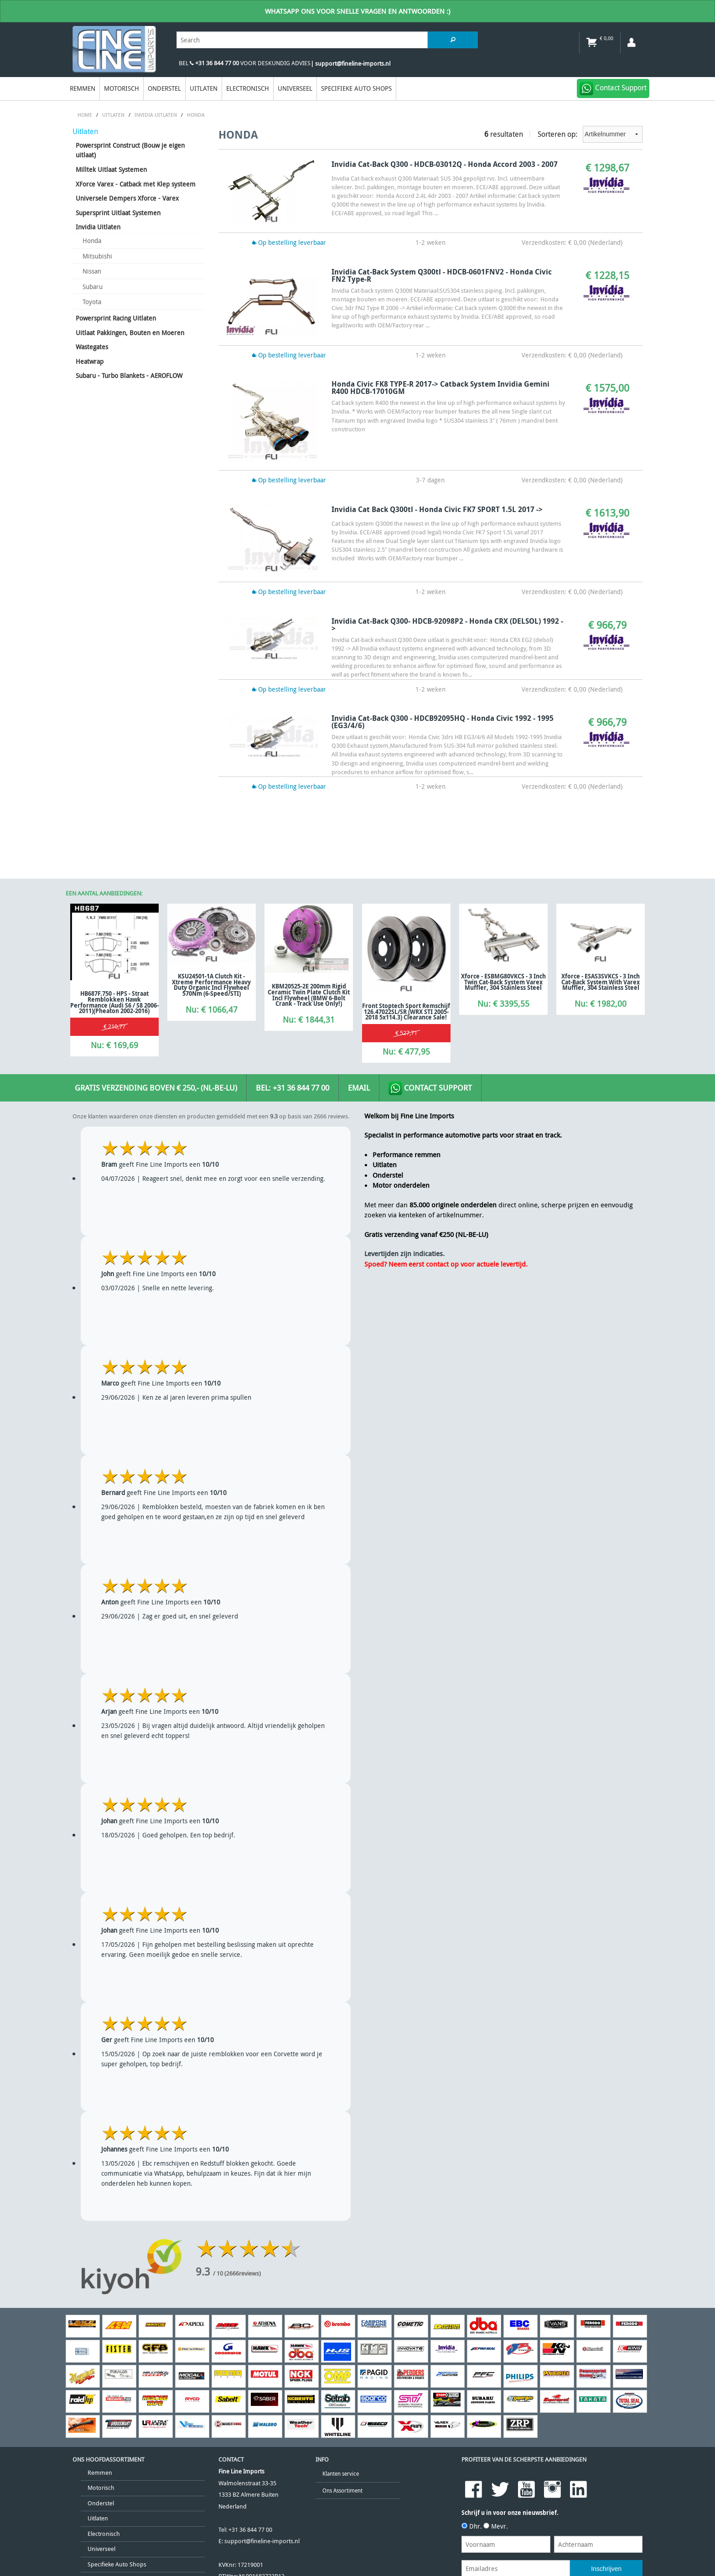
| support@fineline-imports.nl (350, 63)
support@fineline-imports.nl (262, 2541)
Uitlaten (204, 88)
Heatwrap (90, 361)
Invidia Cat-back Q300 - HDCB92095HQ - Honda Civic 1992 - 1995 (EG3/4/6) (443, 721)
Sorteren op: (590, 134)
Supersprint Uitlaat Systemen (118, 212)
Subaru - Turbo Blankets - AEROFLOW (129, 375)
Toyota (92, 301)
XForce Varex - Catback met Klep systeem (136, 184)
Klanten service (340, 2473)
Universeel (295, 88)
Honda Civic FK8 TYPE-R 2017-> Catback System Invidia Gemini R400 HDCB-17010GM (440, 387)
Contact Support (430, 1088)
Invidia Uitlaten (98, 226)
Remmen (82, 88)
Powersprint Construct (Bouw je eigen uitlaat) (130, 150)
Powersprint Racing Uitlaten (116, 318)
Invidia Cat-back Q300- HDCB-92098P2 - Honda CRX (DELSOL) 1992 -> (447, 624)
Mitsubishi (97, 256)
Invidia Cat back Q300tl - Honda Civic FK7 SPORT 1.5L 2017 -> (437, 509)
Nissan (92, 271)
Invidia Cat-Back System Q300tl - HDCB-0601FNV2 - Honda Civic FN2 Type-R (442, 275)
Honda (92, 240)
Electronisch (247, 88)
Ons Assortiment (342, 2490)
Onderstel (164, 88)
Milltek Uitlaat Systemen (111, 169)
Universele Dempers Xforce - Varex (127, 198)
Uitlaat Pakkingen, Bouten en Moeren (130, 332)
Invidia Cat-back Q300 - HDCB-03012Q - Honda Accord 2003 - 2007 (445, 164)
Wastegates (92, 346)
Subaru (93, 286)
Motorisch (121, 88)
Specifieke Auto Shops (356, 88)
